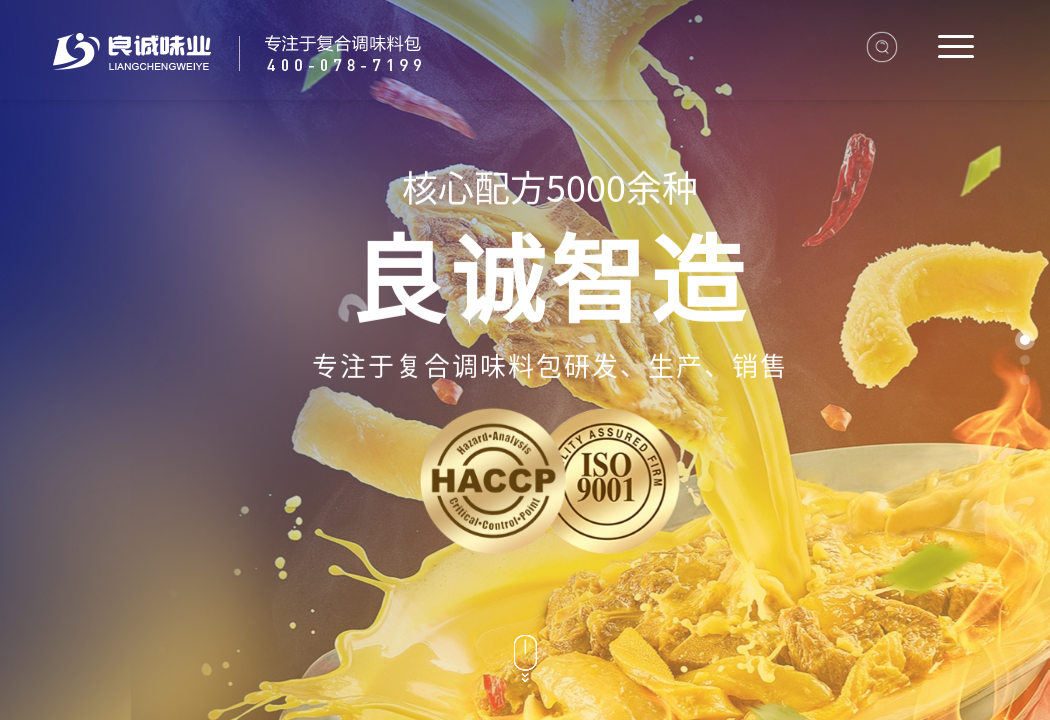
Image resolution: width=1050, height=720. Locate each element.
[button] (1025, 340)
